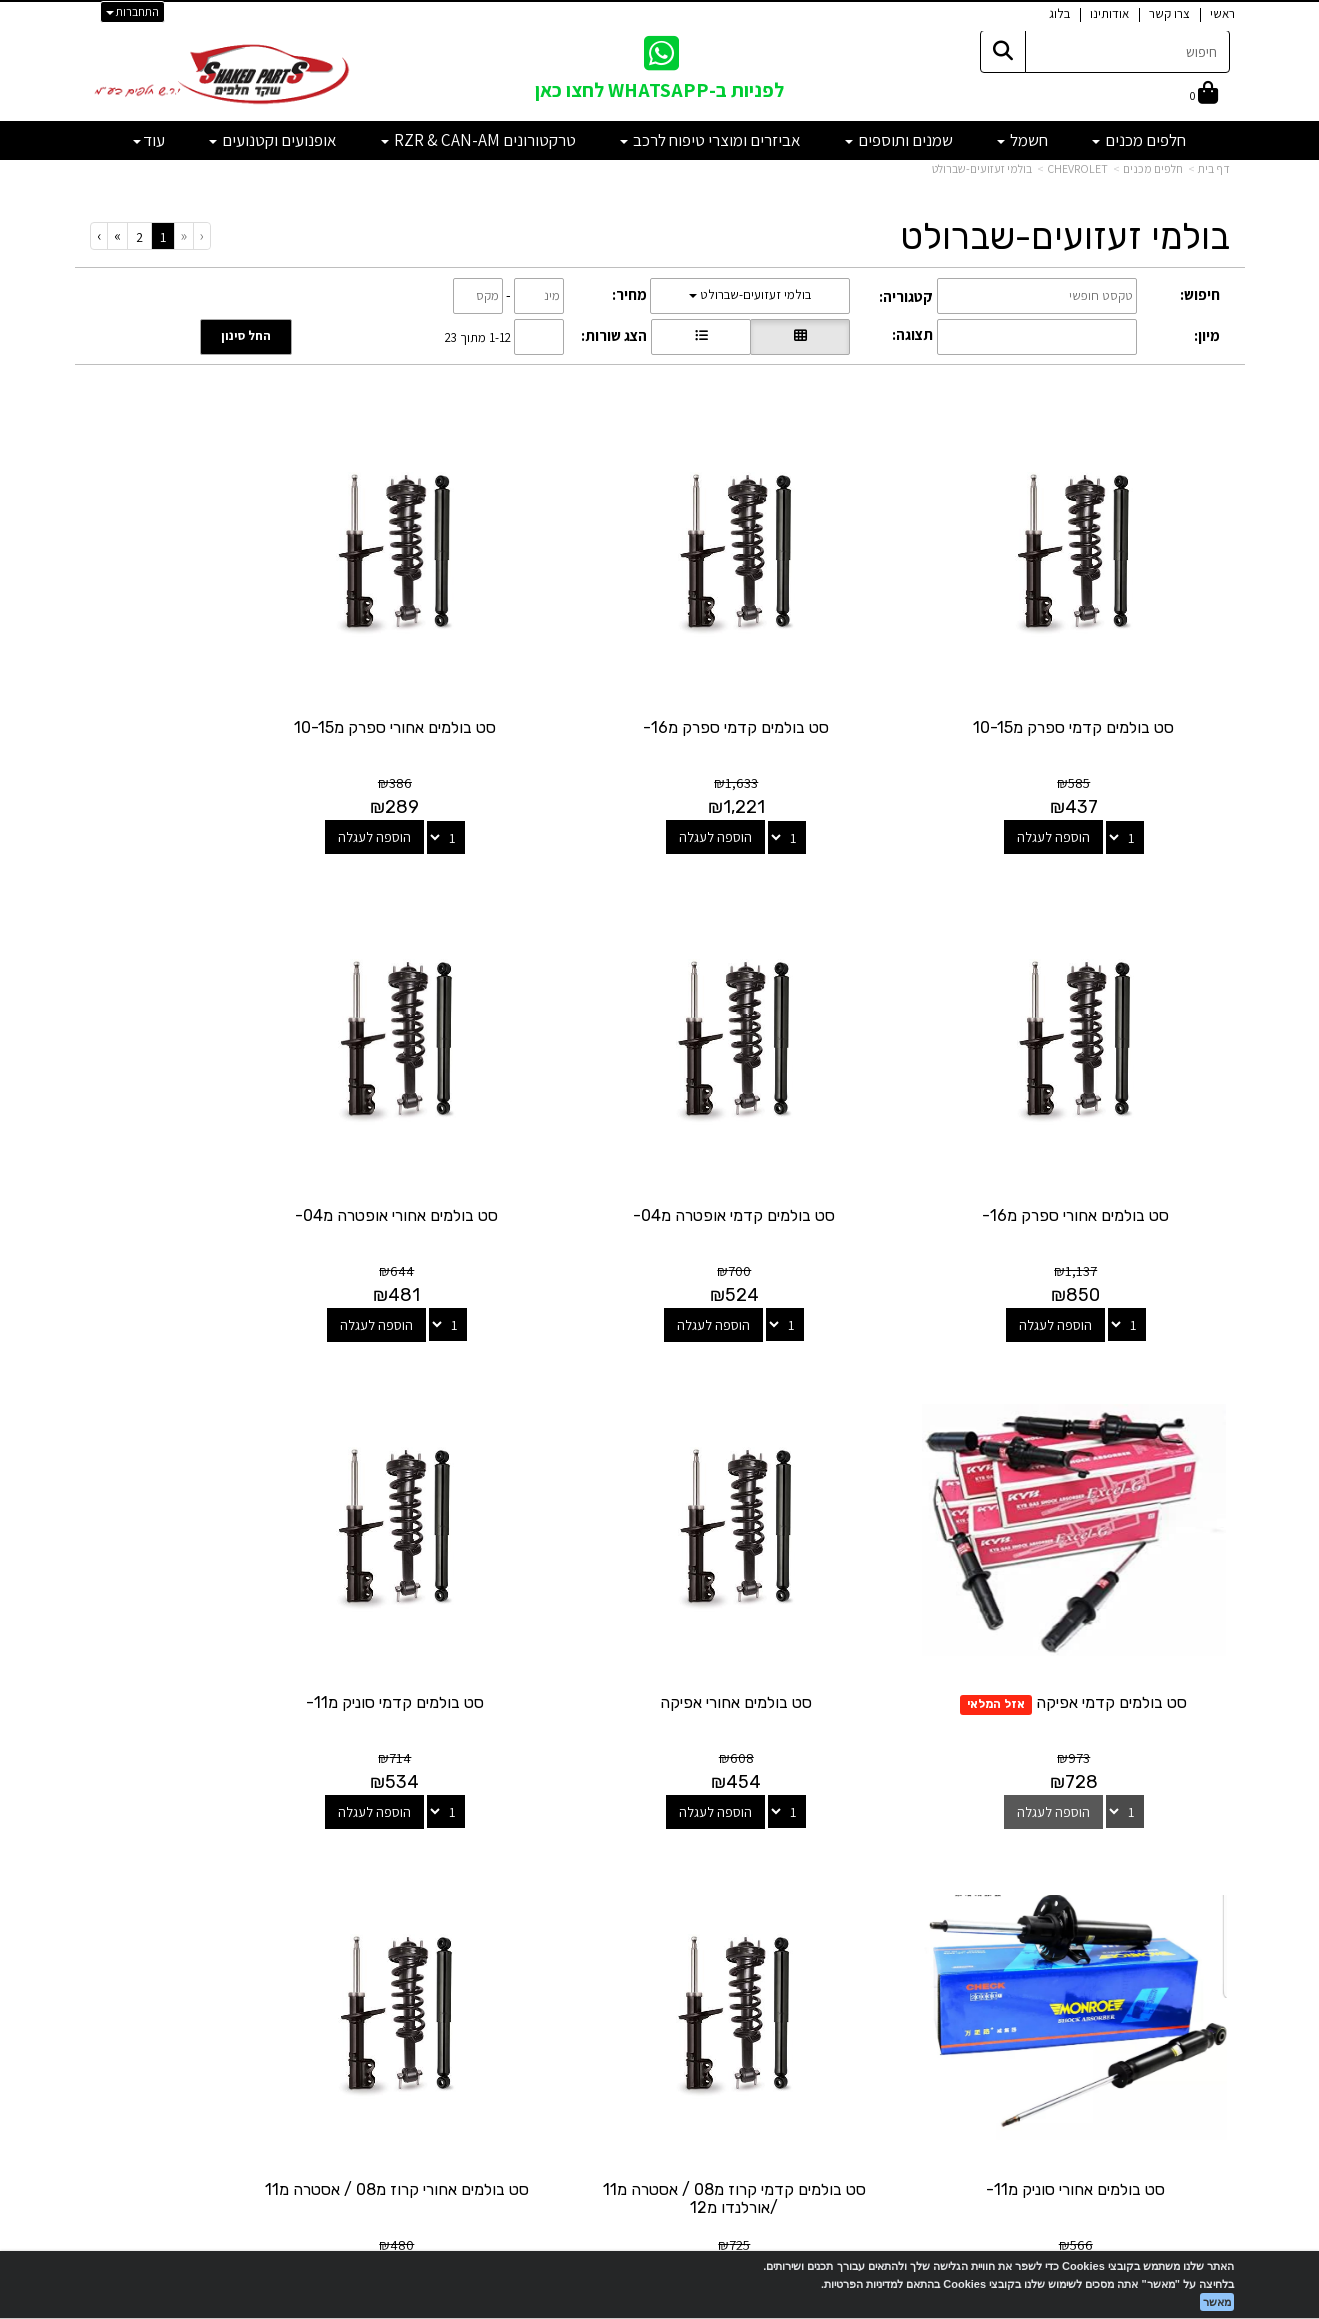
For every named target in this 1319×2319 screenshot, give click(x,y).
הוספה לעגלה (1077, 788)
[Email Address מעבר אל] (634, 1894)
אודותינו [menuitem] (1109, 13)
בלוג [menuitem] (1059, 13)
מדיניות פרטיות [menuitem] (1189, 1999)
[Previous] (183, 235)
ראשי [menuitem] (1222, 13)
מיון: (1207, 335)
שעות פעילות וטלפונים (270, 1817)
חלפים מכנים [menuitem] (1139, 140)
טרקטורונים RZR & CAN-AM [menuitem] (478, 140)
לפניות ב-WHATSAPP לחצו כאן (659, 90)
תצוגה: (912, 334)
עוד (149, 140)
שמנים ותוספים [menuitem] (899, 140)
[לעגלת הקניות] (1204, 94)
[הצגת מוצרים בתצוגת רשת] (800, 337)
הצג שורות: (614, 335)
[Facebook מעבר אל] (700, 1894)
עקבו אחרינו (660, 1817)
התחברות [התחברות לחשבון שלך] (132, 11)
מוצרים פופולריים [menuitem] (1184, 1849)
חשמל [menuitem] (1022, 140)
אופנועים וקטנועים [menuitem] (273, 140)
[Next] (117, 235)
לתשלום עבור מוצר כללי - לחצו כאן (314, 1993)
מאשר (1217, 2302)
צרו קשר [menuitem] (1169, 13)
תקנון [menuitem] (1216, 1977)
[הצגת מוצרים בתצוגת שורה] (701, 337)
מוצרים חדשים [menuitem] (1191, 1870)
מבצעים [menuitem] (1208, 1956)
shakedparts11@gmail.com (275, 1940)
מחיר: (629, 294)
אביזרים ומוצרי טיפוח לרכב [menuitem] (710, 140)
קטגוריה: (906, 296)
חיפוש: (1200, 294)
